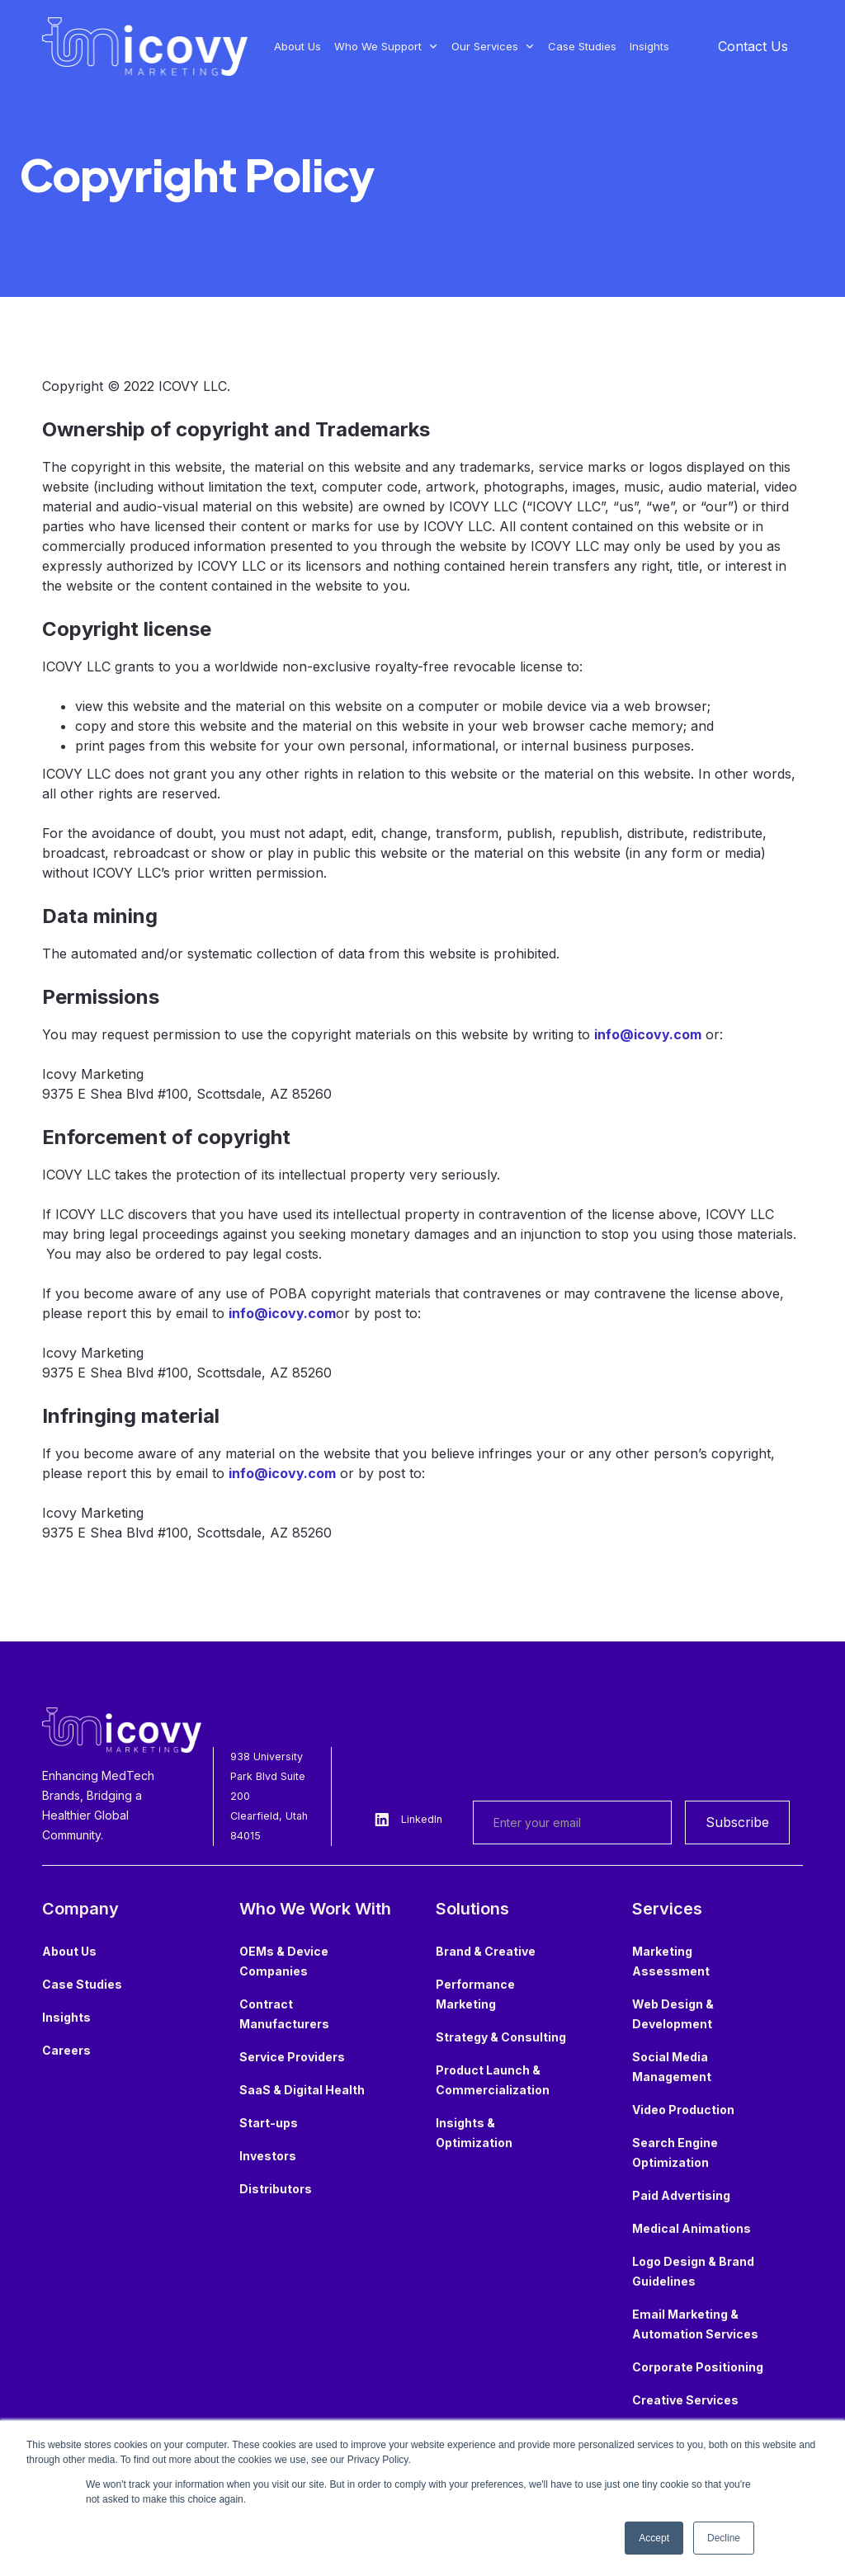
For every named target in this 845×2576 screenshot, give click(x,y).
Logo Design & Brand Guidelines (693, 2271)
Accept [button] (654, 2538)
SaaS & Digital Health (302, 2090)
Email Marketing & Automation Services (695, 2324)
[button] (386, 46)
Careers (66, 2050)
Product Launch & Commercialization (493, 2080)
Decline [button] (723, 2538)
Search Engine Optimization (675, 2152)
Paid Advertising (681, 2195)
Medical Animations (691, 2228)
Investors (267, 2156)
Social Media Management (671, 2067)
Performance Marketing (475, 1994)
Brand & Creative (486, 1951)
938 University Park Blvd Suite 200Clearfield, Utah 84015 (269, 1796)
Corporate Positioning (697, 2367)
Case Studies (582, 46)
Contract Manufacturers (284, 2014)
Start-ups (268, 2123)
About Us (297, 46)
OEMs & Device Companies (283, 1961)
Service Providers (292, 2057)
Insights (649, 46)
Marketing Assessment (671, 1961)
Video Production (683, 2110)
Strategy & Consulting (501, 2037)
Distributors (275, 2189)
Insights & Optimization (474, 2133)
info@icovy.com (647, 1034)
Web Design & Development (673, 2014)
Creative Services (685, 2400)
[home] (145, 46)
